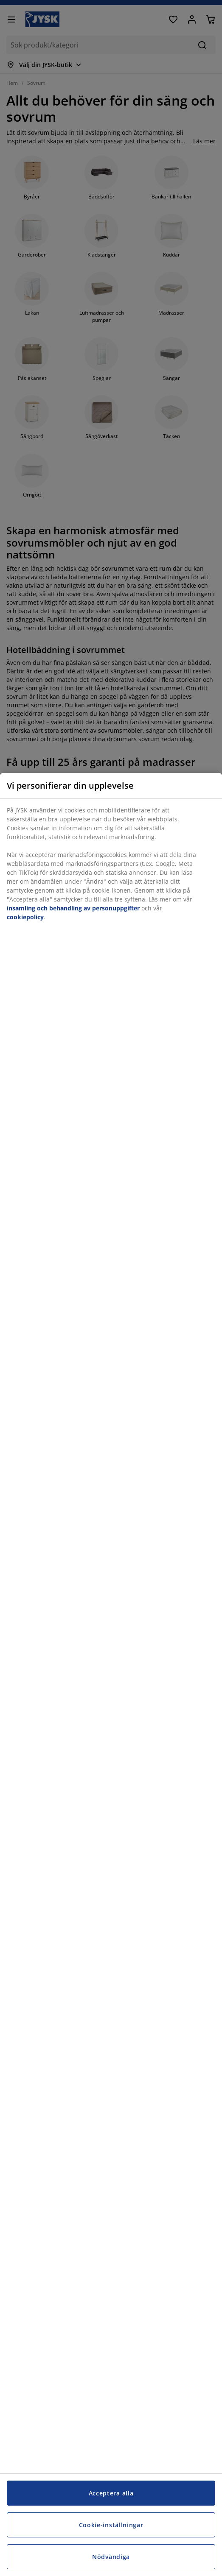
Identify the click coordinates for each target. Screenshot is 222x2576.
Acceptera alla (111, 2493)
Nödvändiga (111, 2557)
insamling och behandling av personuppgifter (73, 908)
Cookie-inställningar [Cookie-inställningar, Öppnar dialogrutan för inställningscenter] (111, 2525)
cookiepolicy (25, 917)
